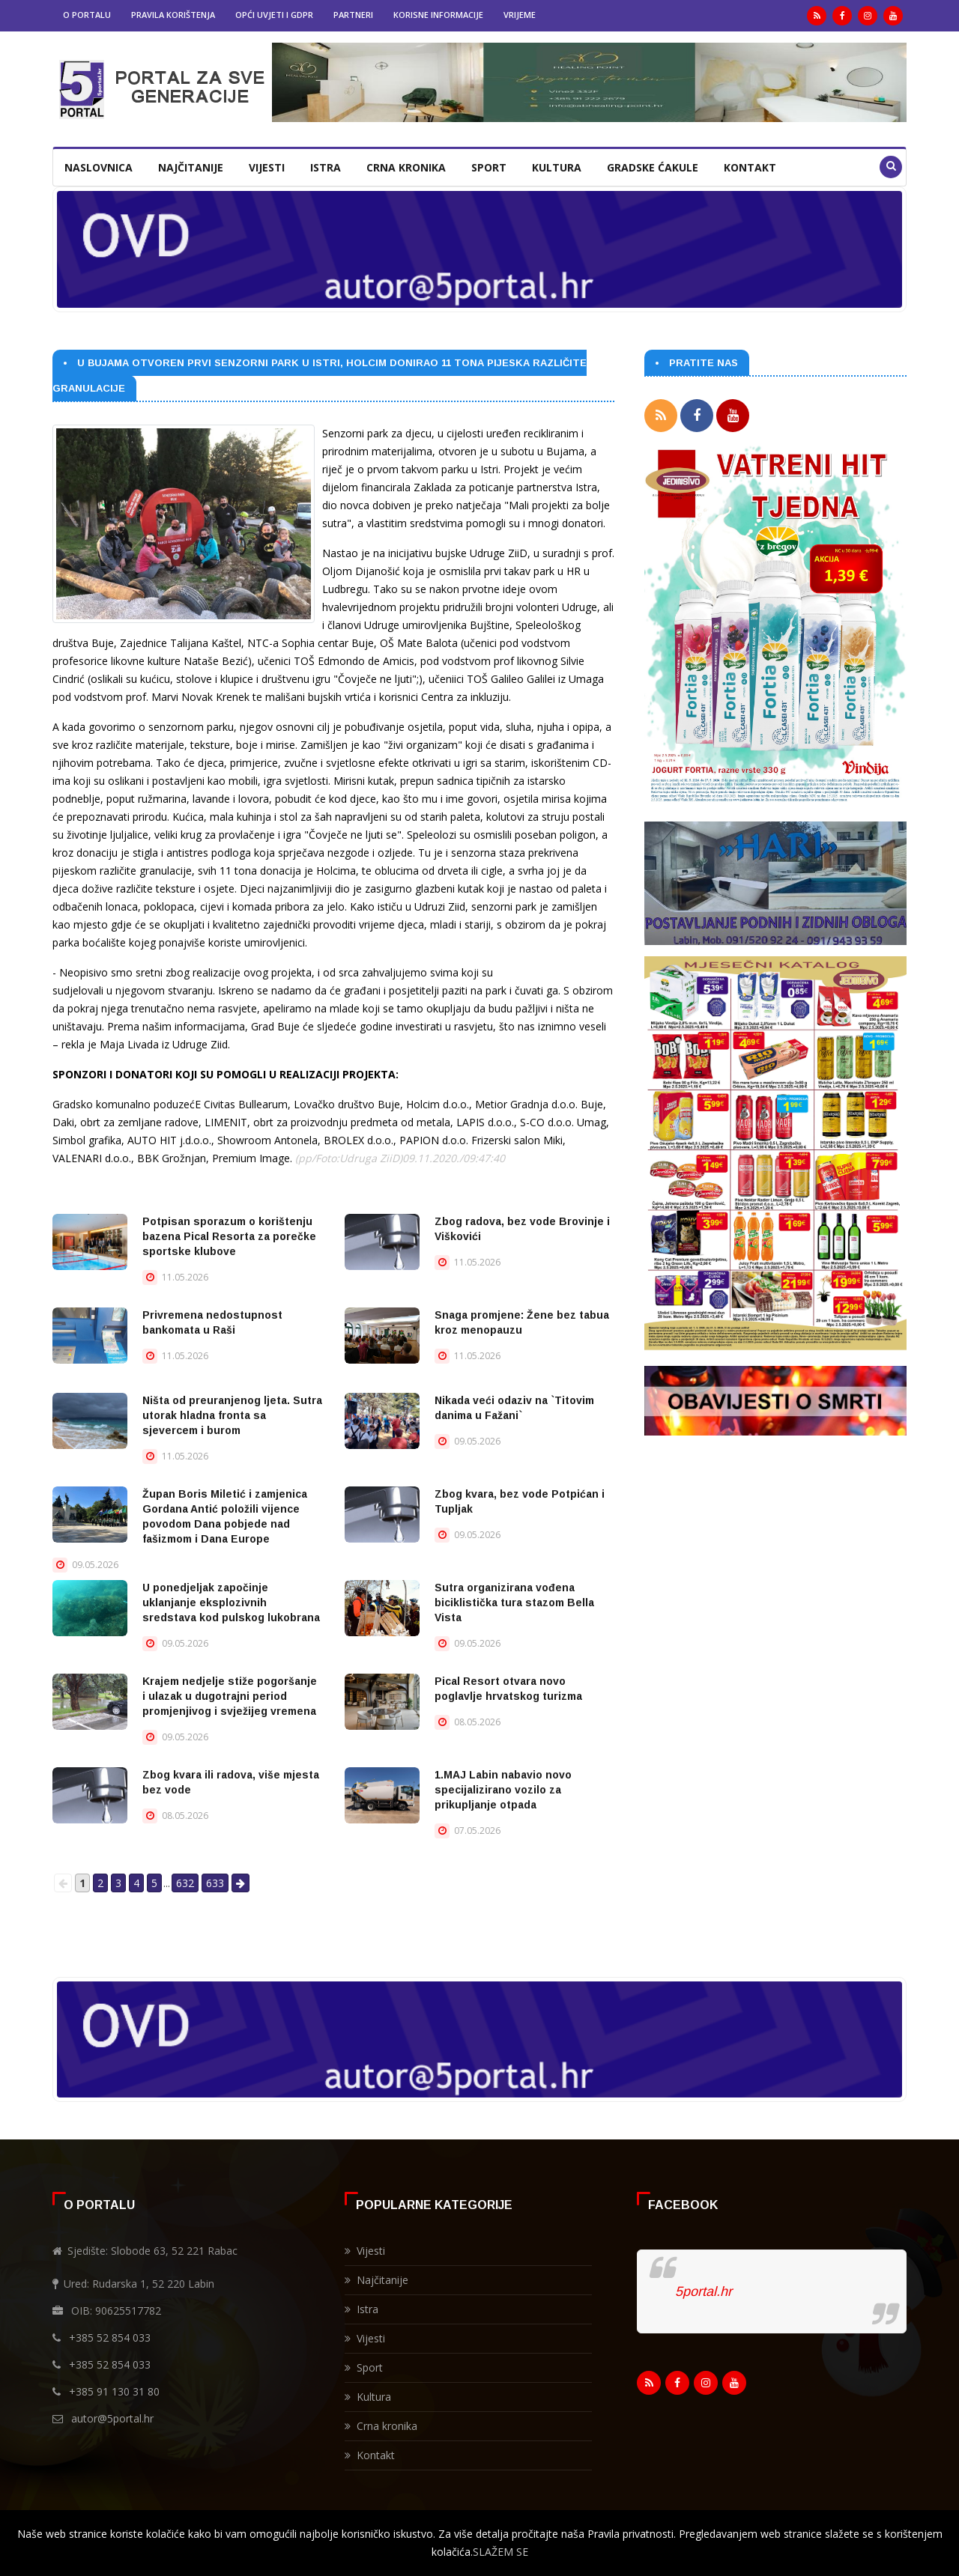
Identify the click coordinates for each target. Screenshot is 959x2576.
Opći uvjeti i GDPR (274, 14)
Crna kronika (406, 167)
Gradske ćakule (652, 167)
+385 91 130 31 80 (114, 2391)
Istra (325, 167)
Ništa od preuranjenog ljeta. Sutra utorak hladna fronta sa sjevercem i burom (232, 1415)
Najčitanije (190, 167)
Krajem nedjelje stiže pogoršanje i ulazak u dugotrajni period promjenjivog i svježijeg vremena (229, 1696)
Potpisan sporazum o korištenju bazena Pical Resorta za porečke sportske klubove (229, 1236)
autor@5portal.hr (112, 2418)
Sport (488, 167)
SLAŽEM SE (500, 2552)
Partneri (353, 14)
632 (185, 1883)
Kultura (556, 167)
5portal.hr (703, 2291)
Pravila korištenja (173, 14)
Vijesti (267, 167)
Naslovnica (98, 167)
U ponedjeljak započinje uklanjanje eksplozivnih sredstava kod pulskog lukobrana (231, 1602)
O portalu (87, 14)
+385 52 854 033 (110, 2337)
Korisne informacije (438, 14)
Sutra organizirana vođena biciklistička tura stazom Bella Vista (514, 1602)
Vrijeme (519, 14)
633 (215, 1883)
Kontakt (750, 167)
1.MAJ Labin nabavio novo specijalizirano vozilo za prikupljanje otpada (503, 1790)
